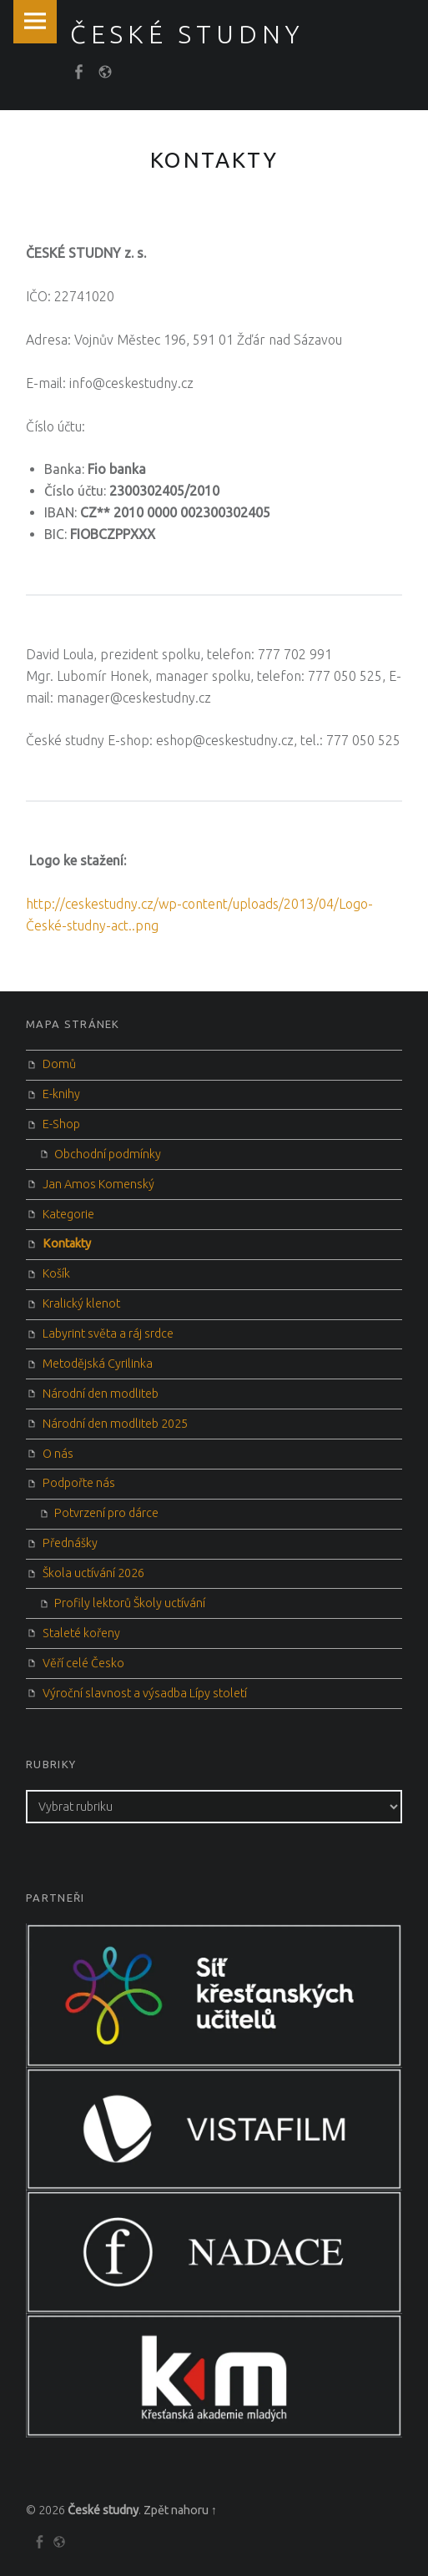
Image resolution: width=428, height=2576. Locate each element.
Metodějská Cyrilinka (98, 1363)
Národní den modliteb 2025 (115, 1423)
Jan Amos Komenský (98, 1184)
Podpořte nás (79, 1483)
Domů (59, 1064)
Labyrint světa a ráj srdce (108, 1333)
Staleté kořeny (81, 1633)
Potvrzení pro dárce (106, 1513)
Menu (35, 21)
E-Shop (61, 1124)
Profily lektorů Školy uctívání (129, 1603)
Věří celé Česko (83, 1663)
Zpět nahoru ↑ (180, 2510)
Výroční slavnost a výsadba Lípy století (145, 1693)
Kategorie (68, 1214)
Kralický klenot (81, 1303)
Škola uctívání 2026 (93, 1573)
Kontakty (67, 1243)
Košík (56, 1273)
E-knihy (61, 1094)
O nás (58, 1453)
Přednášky (70, 1543)
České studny (103, 2510)
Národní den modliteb (101, 1393)
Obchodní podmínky (107, 1154)
